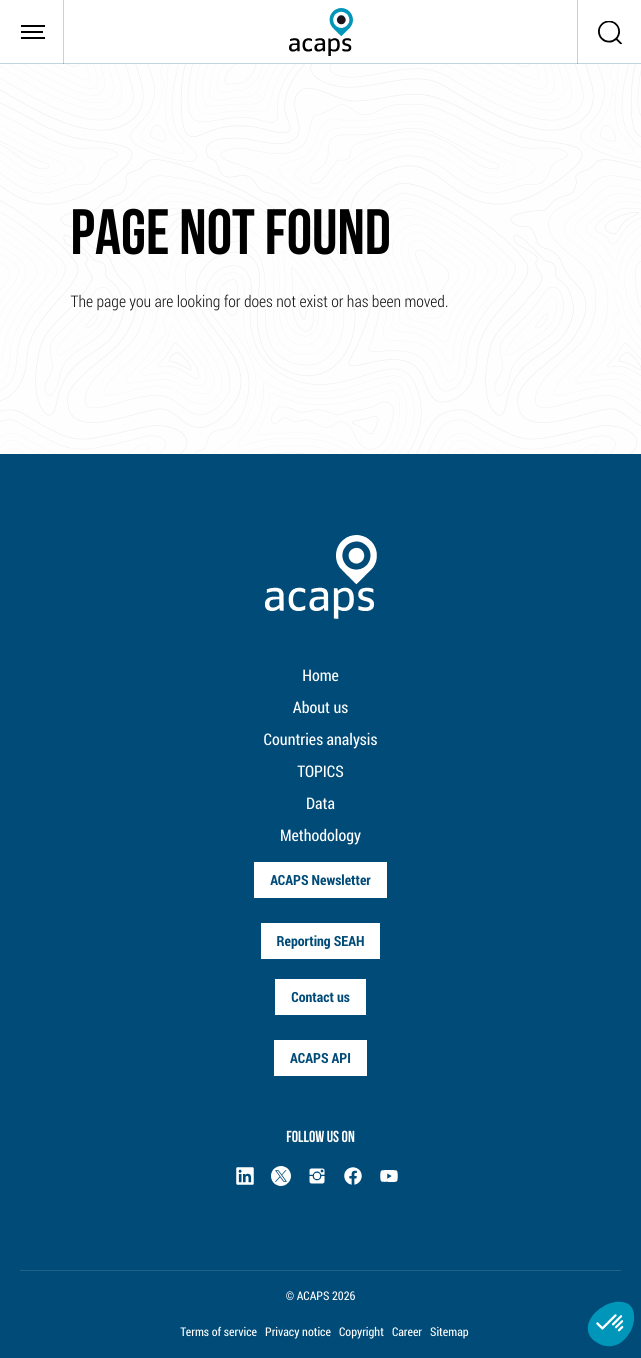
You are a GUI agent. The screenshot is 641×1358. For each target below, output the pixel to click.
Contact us (320, 996)
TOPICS (320, 771)
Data (320, 803)
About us (320, 707)
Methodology (320, 835)
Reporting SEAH (321, 940)
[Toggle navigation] (32, 32)
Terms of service (218, 1332)
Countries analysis (321, 739)
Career (407, 1332)
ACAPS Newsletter (320, 879)
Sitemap (449, 1332)
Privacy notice (298, 1332)
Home (320, 675)
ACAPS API (320, 1057)
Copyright (361, 1332)
